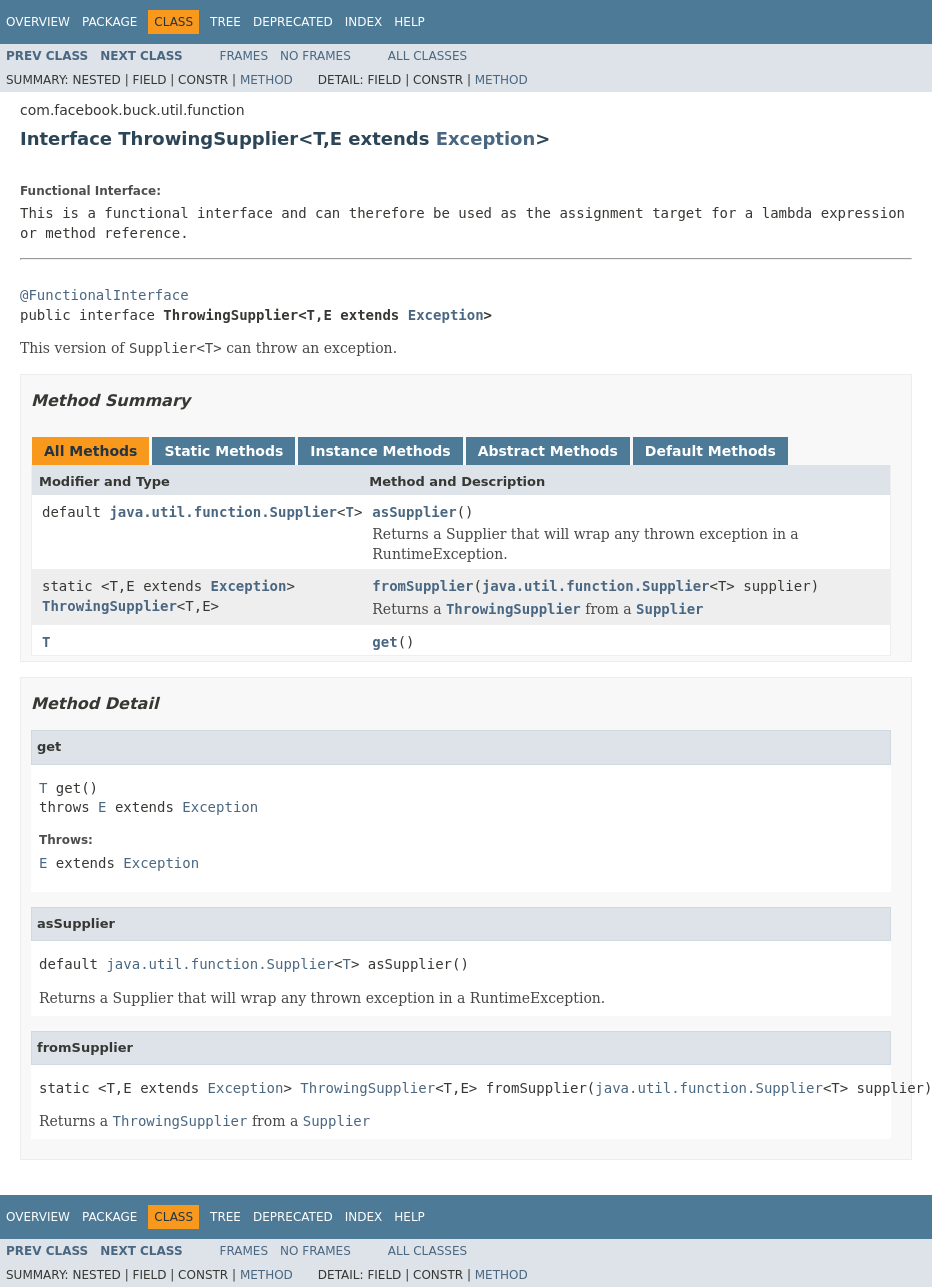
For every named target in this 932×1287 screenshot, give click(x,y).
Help (409, 22)
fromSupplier (422, 586)
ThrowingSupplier (109, 606)
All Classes (427, 56)
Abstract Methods (548, 451)
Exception (486, 138)
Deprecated (293, 22)
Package (109, 22)
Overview (38, 22)
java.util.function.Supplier (223, 512)
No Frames (315, 56)
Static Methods (223, 451)
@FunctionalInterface (104, 295)
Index (364, 22)
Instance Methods (380, 451)
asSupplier (414, 512)
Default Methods (710, 451)
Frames (244, 56)
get (384, 642)
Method (266, 80)
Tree (225, 22)
